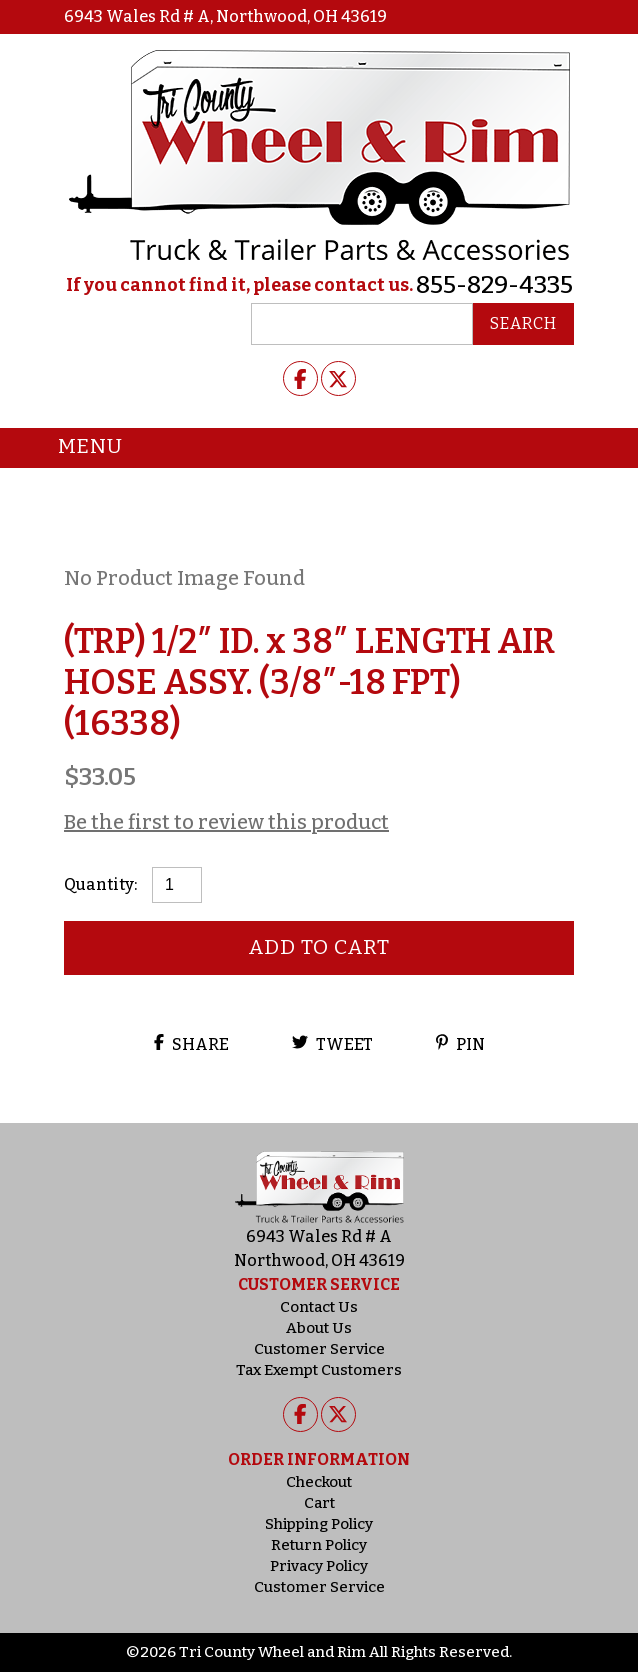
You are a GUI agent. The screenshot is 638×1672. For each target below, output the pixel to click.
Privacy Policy (319, 1566)
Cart (319, 1503)
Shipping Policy (319, 1524)
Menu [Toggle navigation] (75, 448)
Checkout (319, 1482)
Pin (460, 1044)
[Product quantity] (177, 885)
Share (191, 1044)
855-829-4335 (494, 285)
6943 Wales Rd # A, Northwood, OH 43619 (225, 16)
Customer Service (319, 1349)
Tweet (332, 1044)
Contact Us (319, 1307)
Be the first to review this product (226, 822)
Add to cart (319, 947)
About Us (319, 1328)
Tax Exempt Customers (319, 1370)
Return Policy (319, 1545)
